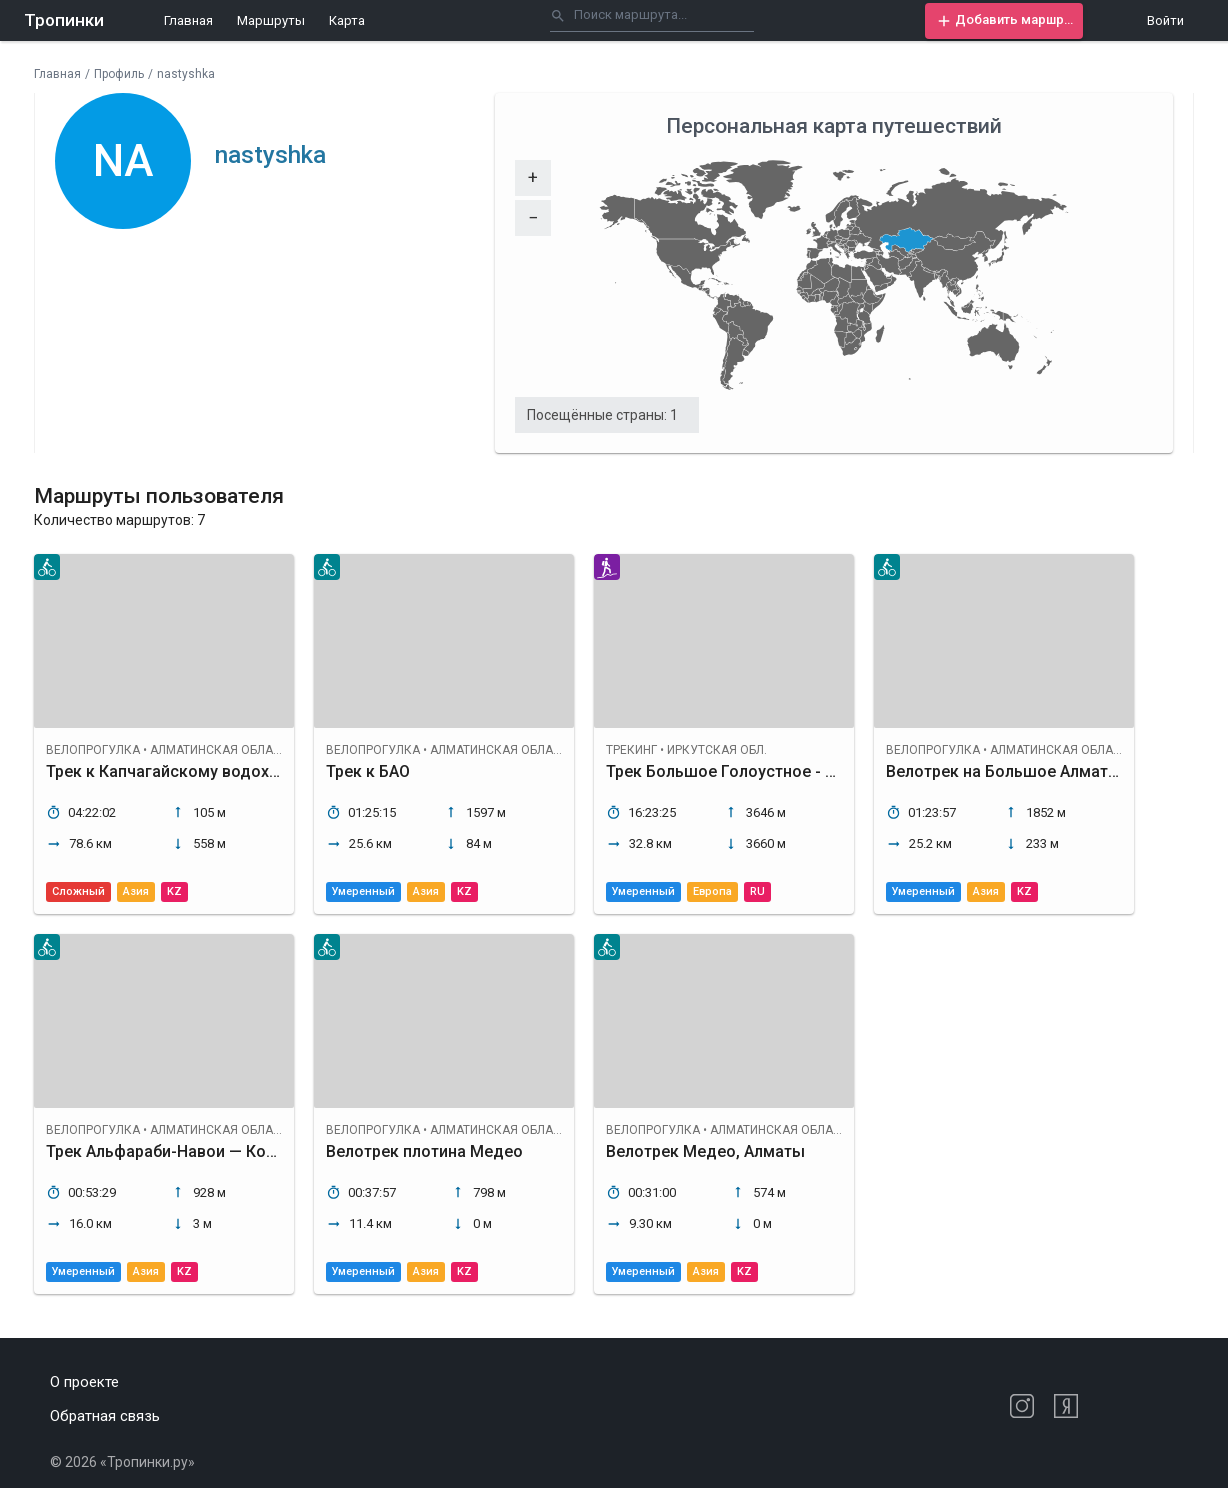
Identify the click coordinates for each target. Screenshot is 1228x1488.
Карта (347, 20)
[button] (1004, 21)
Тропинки (64, 20)
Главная (188, 20)
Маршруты (271, 20)
